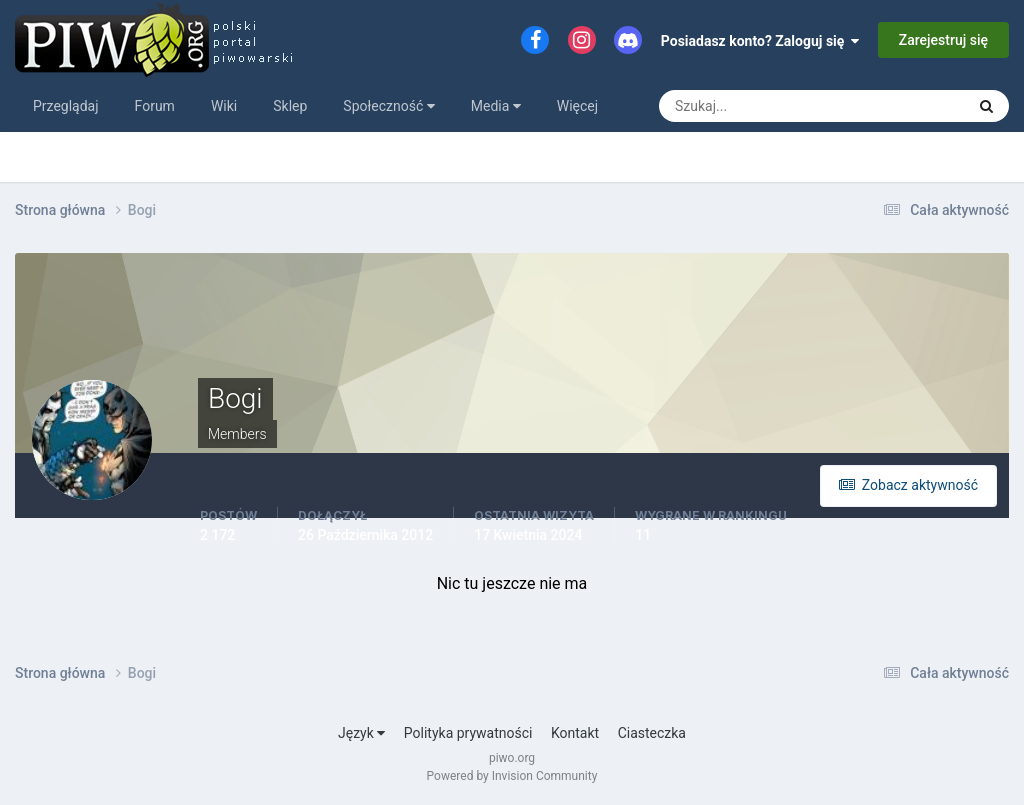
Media (496, 106)
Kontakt (575, 733)
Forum (155, 106)
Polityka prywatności (468, 733)
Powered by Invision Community (512, 776)
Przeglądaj (66, 106)
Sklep (290, 106)
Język (361, 733)
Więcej (577, 106)
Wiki (224, 106)
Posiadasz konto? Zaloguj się (760, 41)
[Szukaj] (738, 106)
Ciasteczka (652, 733)
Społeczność (388, 106)
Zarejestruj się (943, 40)
